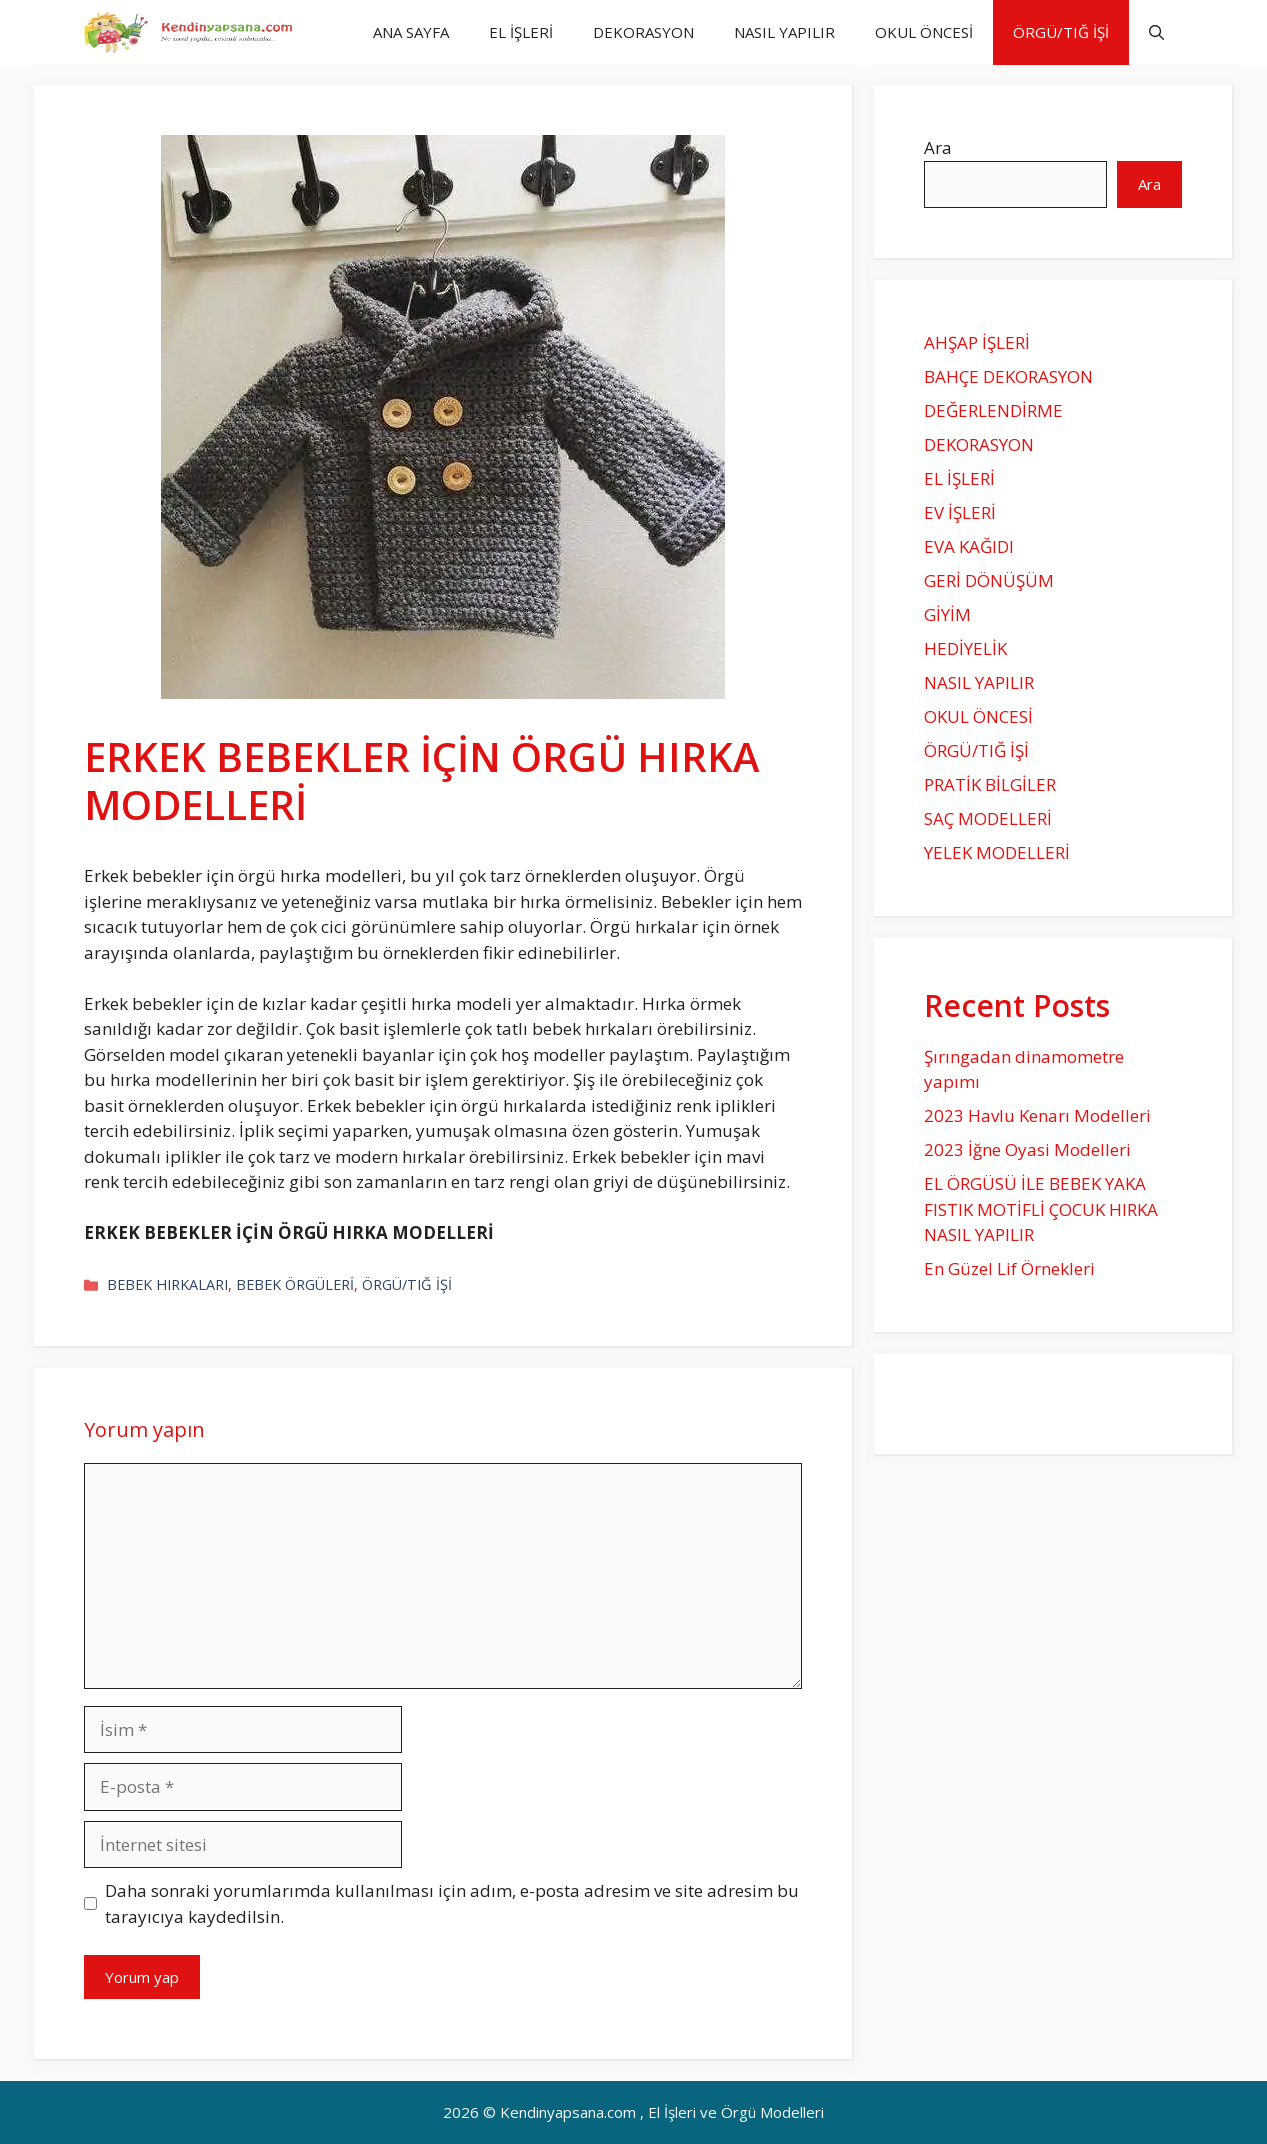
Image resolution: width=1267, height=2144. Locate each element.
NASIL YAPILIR (784, 32)
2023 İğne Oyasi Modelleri (1027, 1149)
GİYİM (947, 614)
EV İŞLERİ (960, 512)
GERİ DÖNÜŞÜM (989, 580)
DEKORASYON (643, 32)
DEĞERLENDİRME (993, 410)
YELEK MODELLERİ (997, 852)
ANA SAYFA (411, 32)
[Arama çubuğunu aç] (1156, 32)
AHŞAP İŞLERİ (977, 342)
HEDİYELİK (965, 648)
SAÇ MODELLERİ (988, 818)
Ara (938, 147)
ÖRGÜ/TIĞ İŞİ (1061, 32)
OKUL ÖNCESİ (924, 32)
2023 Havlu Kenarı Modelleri (1037, 1115)
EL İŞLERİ (521, 32)
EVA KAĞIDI (969, 546)
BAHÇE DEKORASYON (1008, 376)
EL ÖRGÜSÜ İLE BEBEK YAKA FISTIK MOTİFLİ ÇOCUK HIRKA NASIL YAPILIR (1041, 1209)
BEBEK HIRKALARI (167, 1284)
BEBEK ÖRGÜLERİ (295, 1284)
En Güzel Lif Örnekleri (1009, 1268)
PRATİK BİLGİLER (990, 784)
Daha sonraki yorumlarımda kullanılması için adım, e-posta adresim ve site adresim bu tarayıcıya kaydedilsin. (452, 1903)
